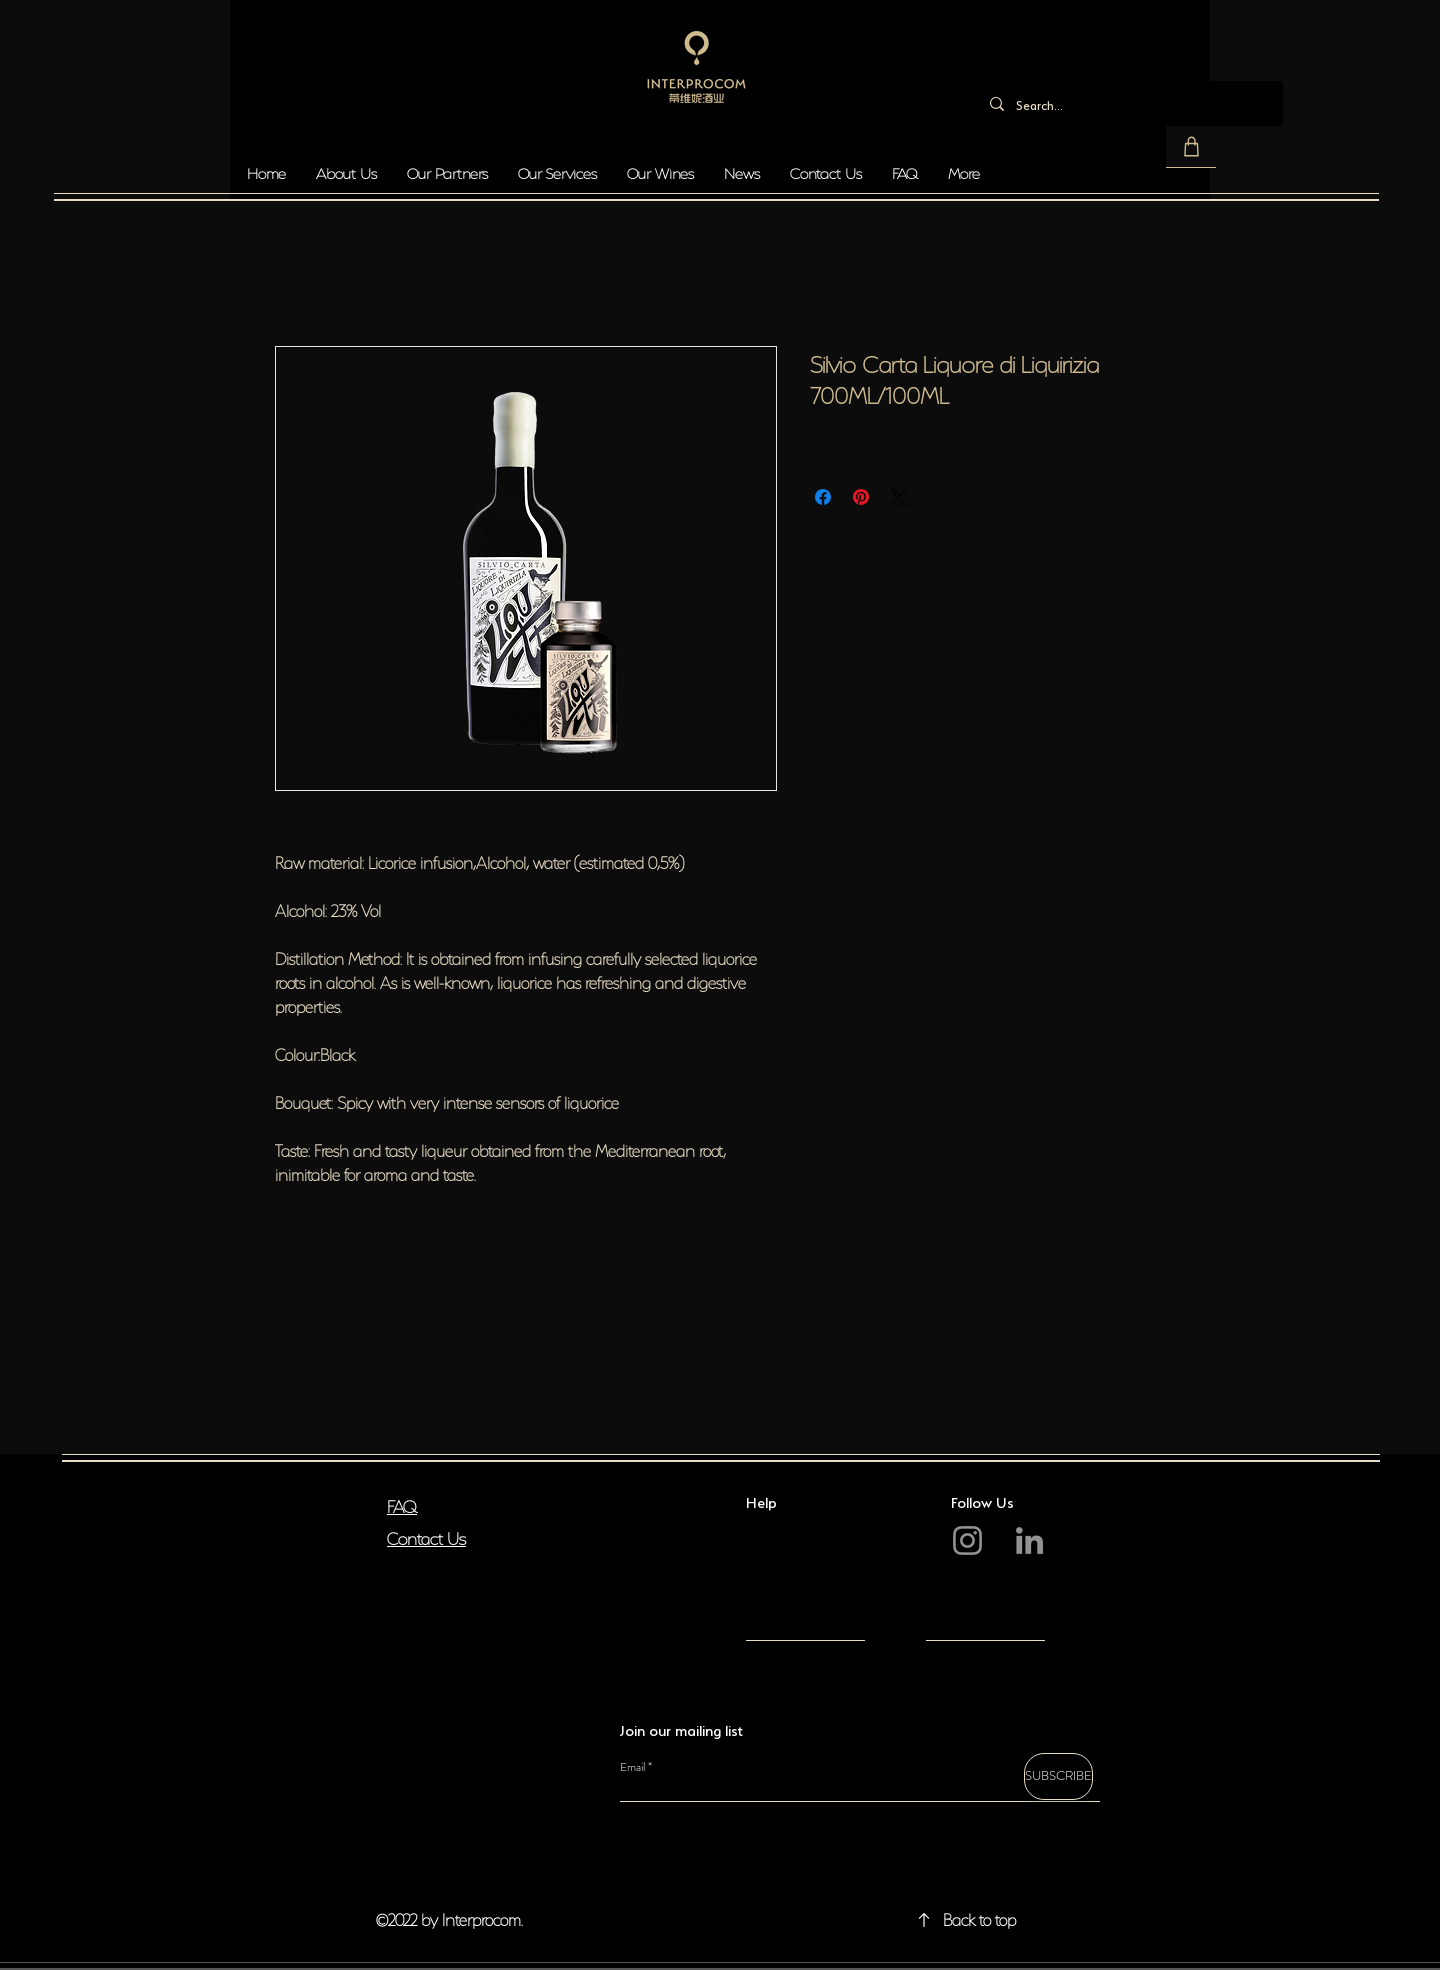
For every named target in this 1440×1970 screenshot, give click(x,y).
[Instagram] (967, 1540)
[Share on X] (899, 497)
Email (632, 1767)
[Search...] (1128, 103)
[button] (1191, 147)
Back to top (979, 1918)
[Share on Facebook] (823, 497)
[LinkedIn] (1029, 1540)
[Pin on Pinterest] (861, 497)
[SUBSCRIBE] (1058, 1776)
